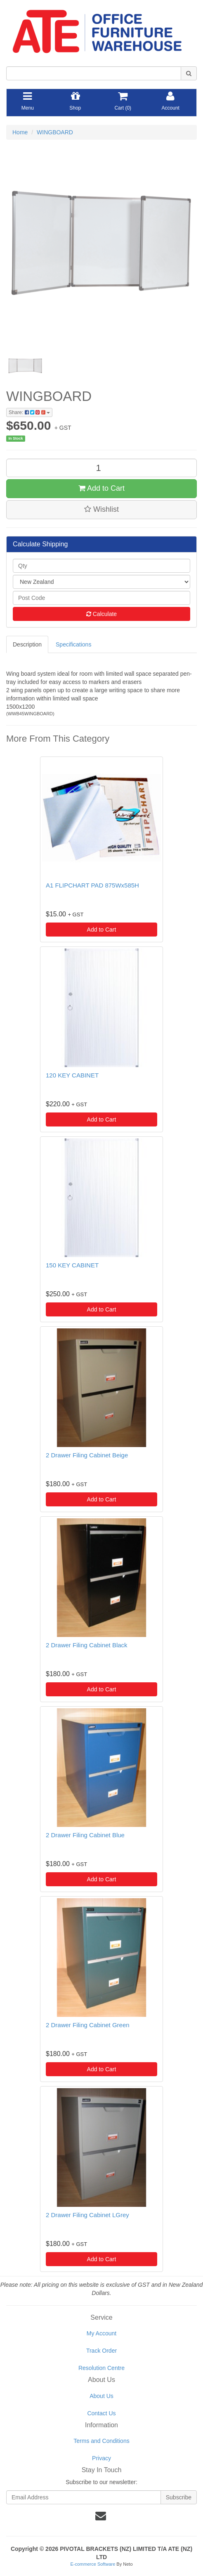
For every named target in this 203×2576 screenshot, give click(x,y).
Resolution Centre (101, 2368)
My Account (101, 2333)
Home (20, 132)
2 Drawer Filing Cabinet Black (86, 1645)
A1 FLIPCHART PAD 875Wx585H (92, 885)
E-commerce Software (93, 2564)
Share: (29, 412)
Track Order (101, 2350)
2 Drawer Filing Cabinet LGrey (87, 2214)
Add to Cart (101, 488)
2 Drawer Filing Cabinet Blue (85, 1834)
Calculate (101, 614)
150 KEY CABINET (72, 1265)
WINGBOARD (55, 132)
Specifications (73, 644)
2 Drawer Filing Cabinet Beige (87, 1455)
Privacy (101, 2458)
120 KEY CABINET (72, 1075)
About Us (101, 2396)
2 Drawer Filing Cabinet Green (88, 2024)
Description (27, 644)
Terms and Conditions (101, 2441)
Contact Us (101, 2413)
